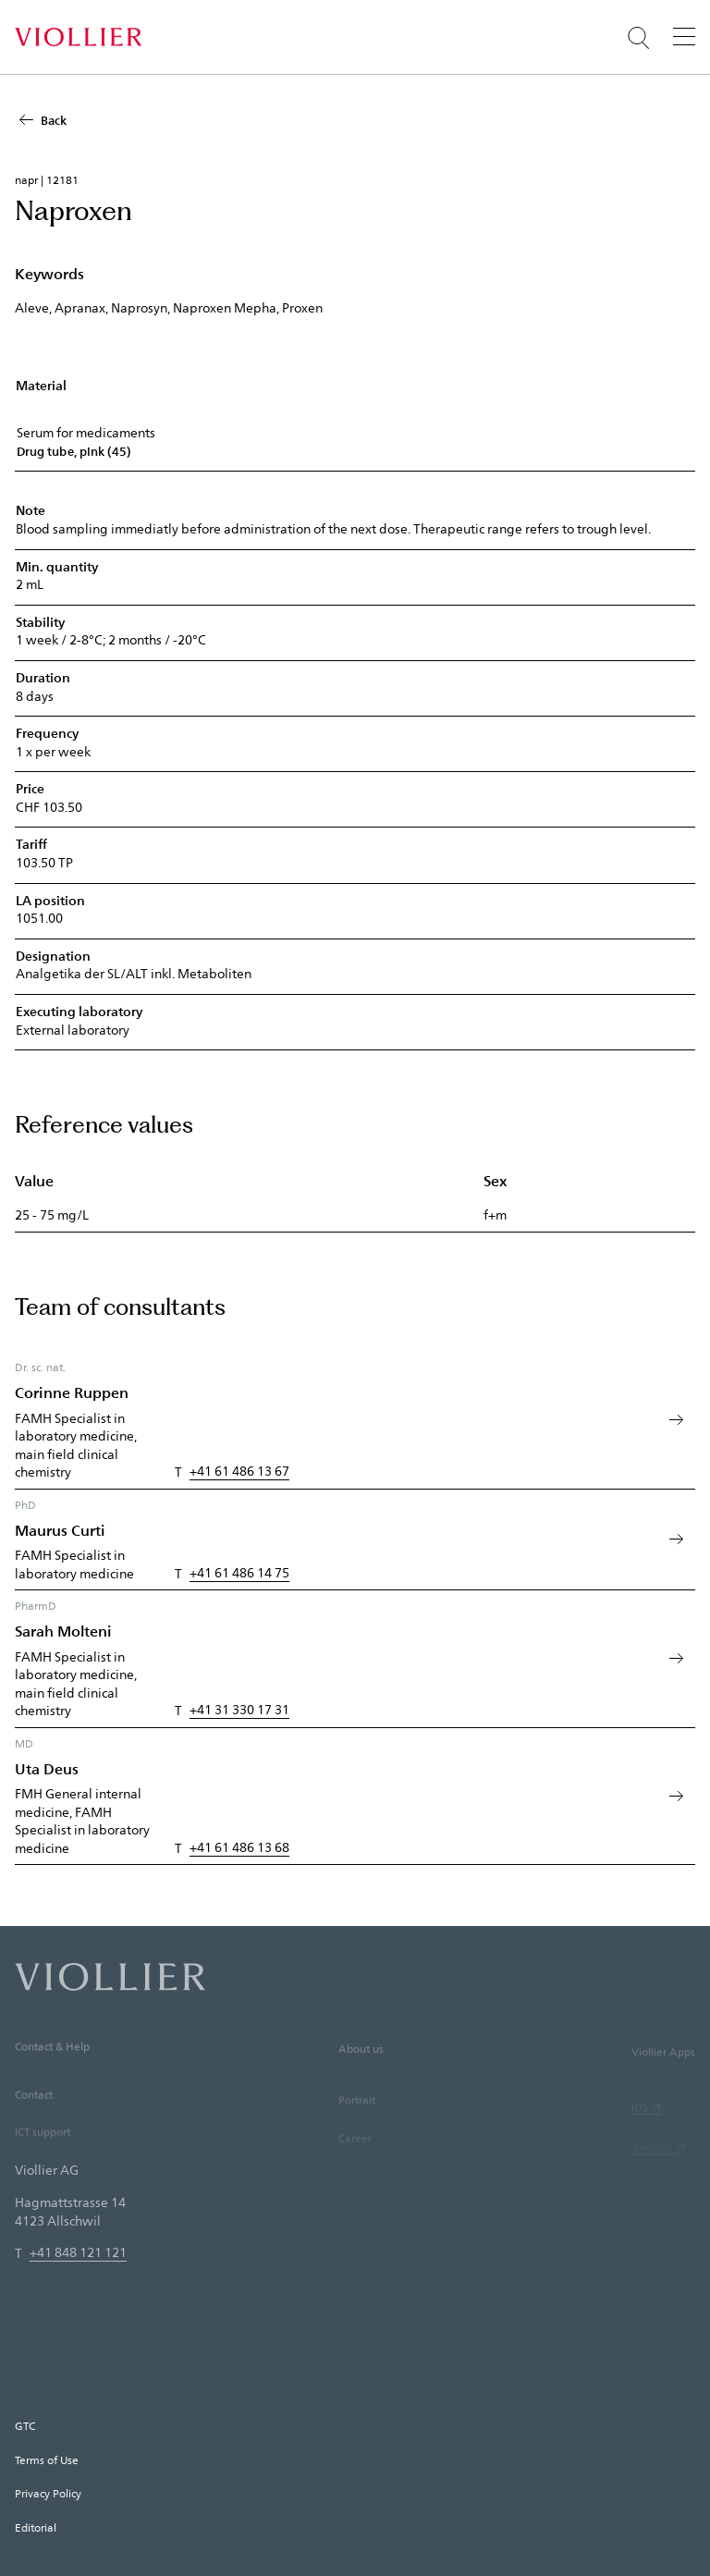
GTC (25, 2425)
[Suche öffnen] (639, 38)
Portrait (356, 2124)
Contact (34, 2115)
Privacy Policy (48, 2492)
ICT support (42, 2153)
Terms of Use (47, 2459)
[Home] (78, 37)
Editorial (35, 2527)
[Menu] (684, 36)
